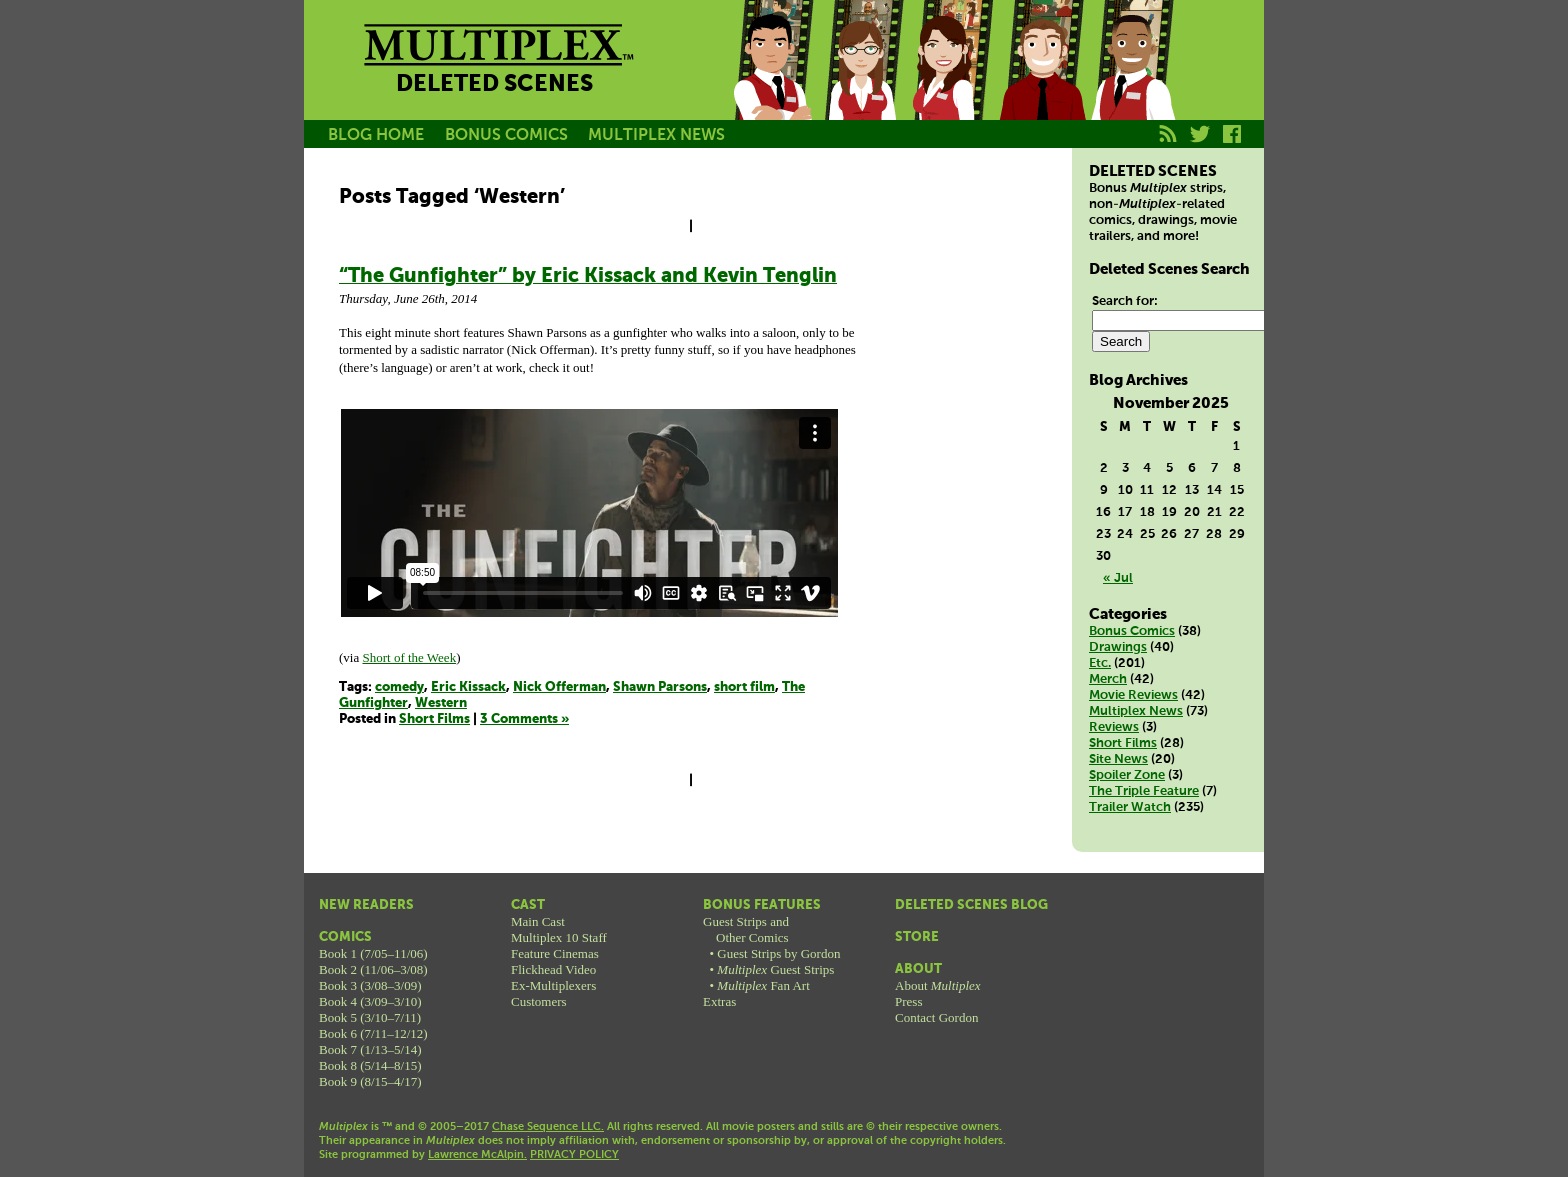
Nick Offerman (559, 687)
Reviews (1114, 727)
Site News (1118, 759)
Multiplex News (1136, 711)
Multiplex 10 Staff (559, 937)
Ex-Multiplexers (553, 985)
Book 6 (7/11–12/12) (373, 1033)
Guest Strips (775, 969)
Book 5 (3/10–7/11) (370, 1017)
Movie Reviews (1133, 695)
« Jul (1118, 578)
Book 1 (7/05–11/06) (373, 953)
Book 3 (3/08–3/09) (370, 985)
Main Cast (538, 921)
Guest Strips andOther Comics (746, 929)
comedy (399, 687)
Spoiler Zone (1127, 775)
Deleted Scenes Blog (971, 905)
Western (441, 703)
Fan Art (763, 985)
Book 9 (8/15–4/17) (370, 1081)
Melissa (952, 83)
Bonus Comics (1132, 631)
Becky (862, 83)
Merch (1108, 679)
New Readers (366, 905)
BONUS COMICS (506, 135)
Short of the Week (409, 657)
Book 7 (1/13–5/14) (370, 1049)
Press (908, 1001)
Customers (539, 1001)
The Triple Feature (1144, 791)
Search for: (1125, 301)
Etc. (1100, 663)
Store (917, 937)
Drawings (1118, 647)
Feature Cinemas (555, 953)
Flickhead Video (553, 969)
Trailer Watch (1130, 807)
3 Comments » (524, 719)
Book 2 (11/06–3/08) (373, 969)
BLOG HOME (376, 135)
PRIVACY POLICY (574, 1155)
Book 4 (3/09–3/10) (370, 1001)
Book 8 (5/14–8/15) (370, 1065)
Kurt (1042, 83)
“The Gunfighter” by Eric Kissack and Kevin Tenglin (588, 276)
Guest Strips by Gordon (778, 953)
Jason (772, 83)
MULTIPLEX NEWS (656, 135)
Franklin (1132, 83)
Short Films (434, 719)
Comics (345, 937)
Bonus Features (762, 905)
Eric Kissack (468, 687)
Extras (719, 1001)
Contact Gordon (936, 1017)
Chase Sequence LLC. (548, 1127)
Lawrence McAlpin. (477, 1155)
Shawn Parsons (660, 687)
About (918, 969)
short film (744, 687)
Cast (528, 905)
